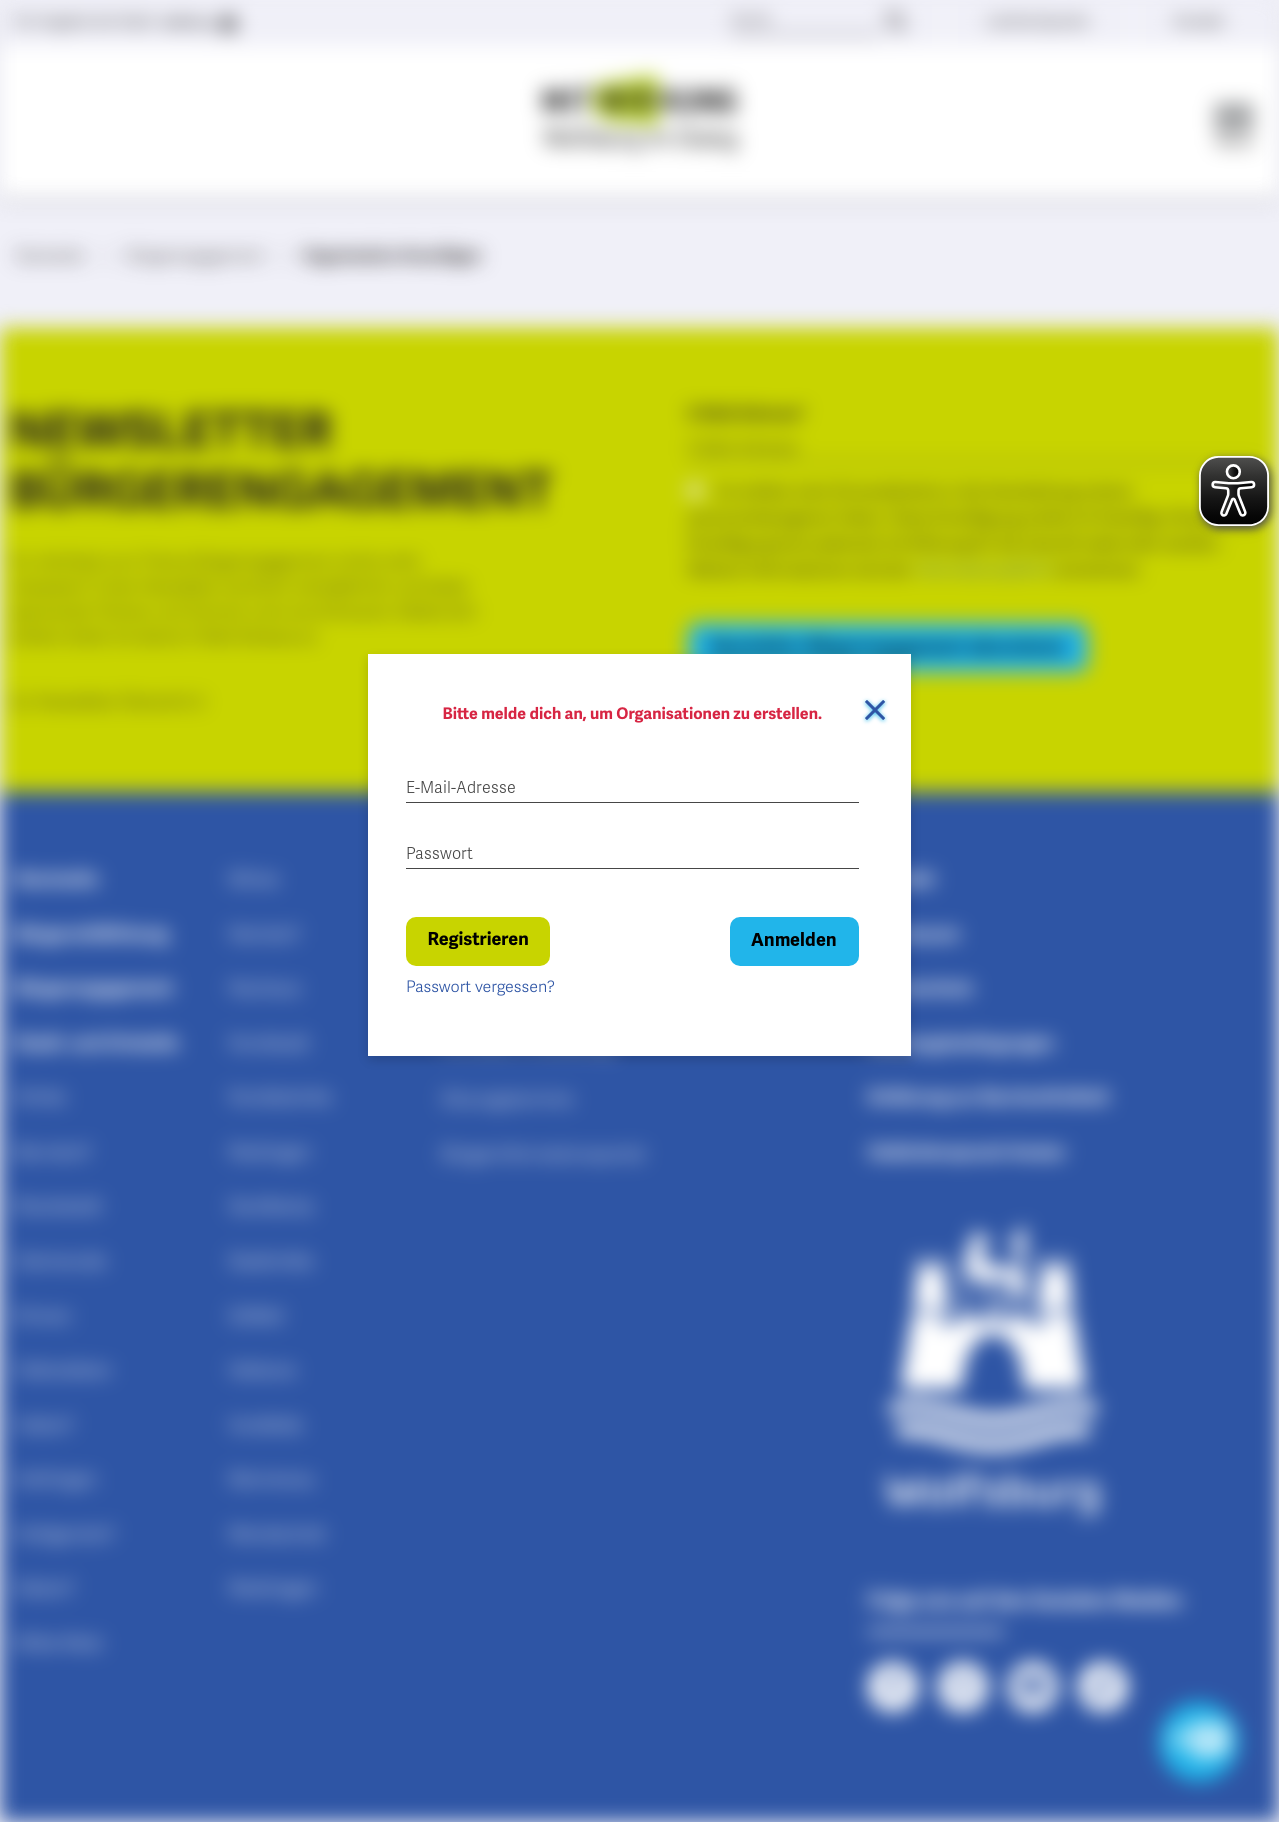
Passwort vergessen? (480, 987)
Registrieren (477, 940)
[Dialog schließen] (875, 710)
